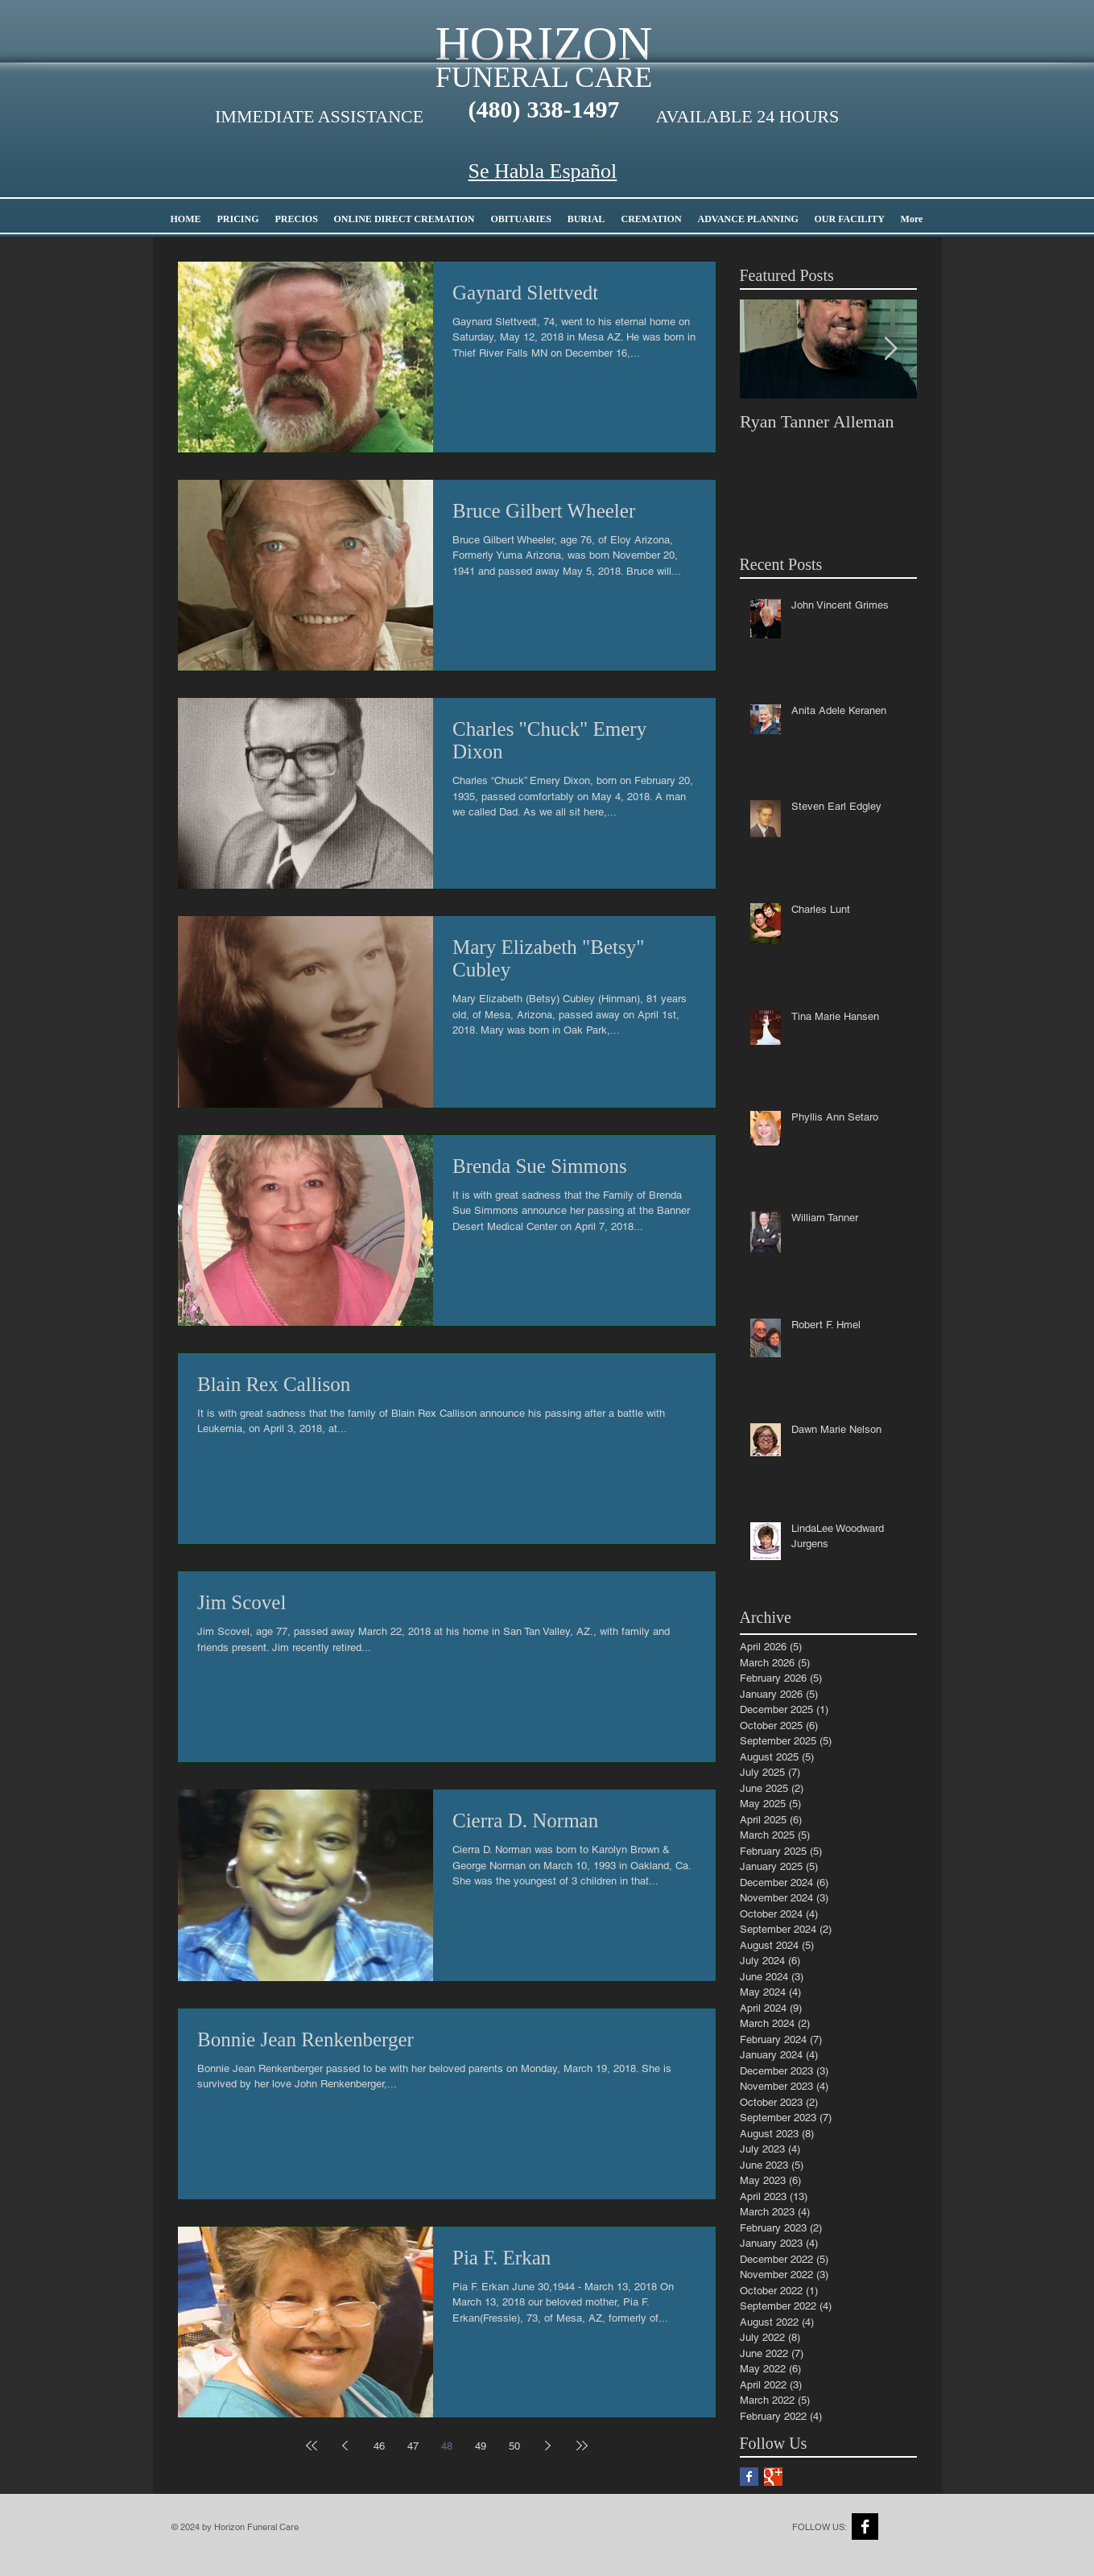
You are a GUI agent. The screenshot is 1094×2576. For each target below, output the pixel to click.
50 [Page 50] (514, 2446)
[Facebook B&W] (865, 2526)
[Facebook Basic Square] (749, 2476)
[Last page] (582, 2445)
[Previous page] (345, 2445)
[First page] (311, 2445)
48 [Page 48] (446, 2446)
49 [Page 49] (480, 2446)
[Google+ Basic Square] (773, 2476)
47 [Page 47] (413, 2446)
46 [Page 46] (379, 2446)
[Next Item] (891, 348)
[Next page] (548, 2445)
